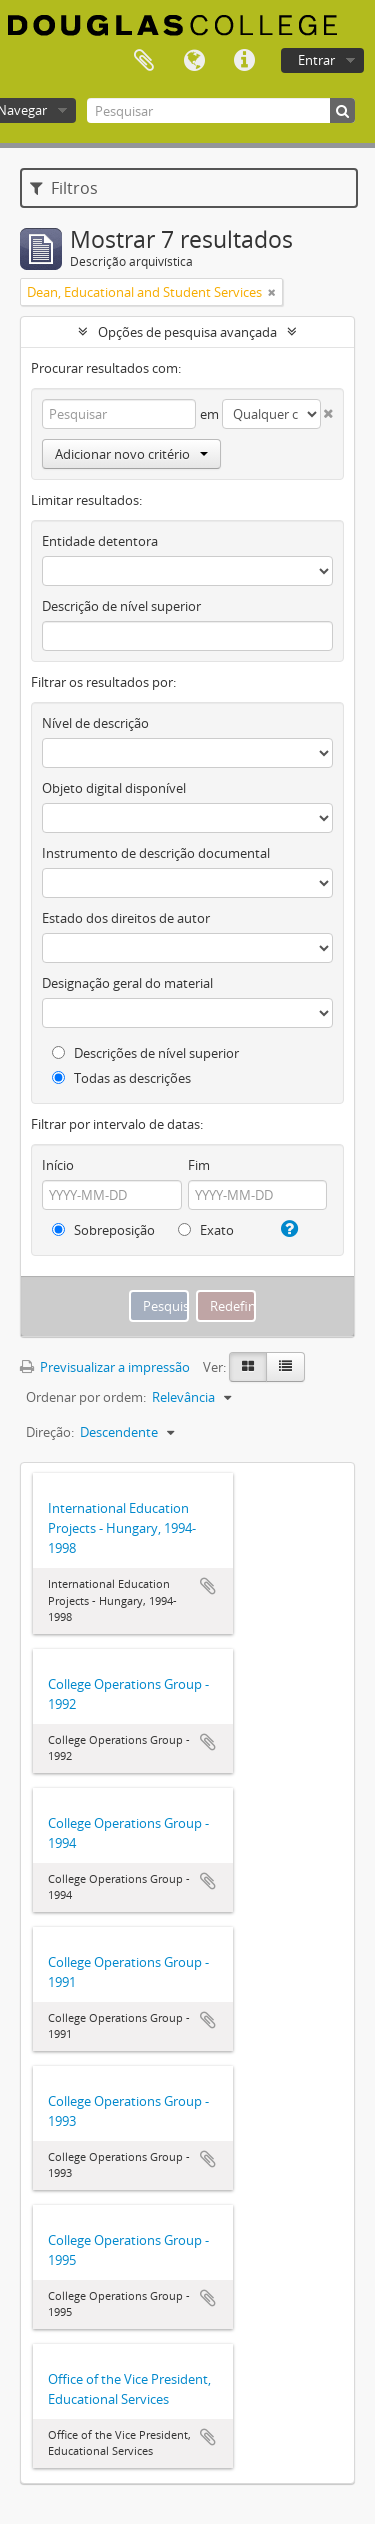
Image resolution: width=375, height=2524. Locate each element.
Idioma (194, 61)
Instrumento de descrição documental (156, 853)
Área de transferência (144, 61)
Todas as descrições (121, 1078)
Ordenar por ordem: (86, 1397)
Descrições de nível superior (145, 1053)
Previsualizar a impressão (105, 1367)
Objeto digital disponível (114, 788)
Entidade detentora (100, 541)
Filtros (64, 188)
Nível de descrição (95, 723)
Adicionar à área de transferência (208, 1586)
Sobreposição (103, 1230)
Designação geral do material (127, 983)
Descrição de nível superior (121, 606)
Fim (199, 1165)
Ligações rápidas (244, 61)
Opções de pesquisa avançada (187, 332)
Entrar (316, 60)
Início (58, 1165)
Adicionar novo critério (131, 454)
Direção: (50, 1432)
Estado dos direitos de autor (126, 918)
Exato (206, 1230)
